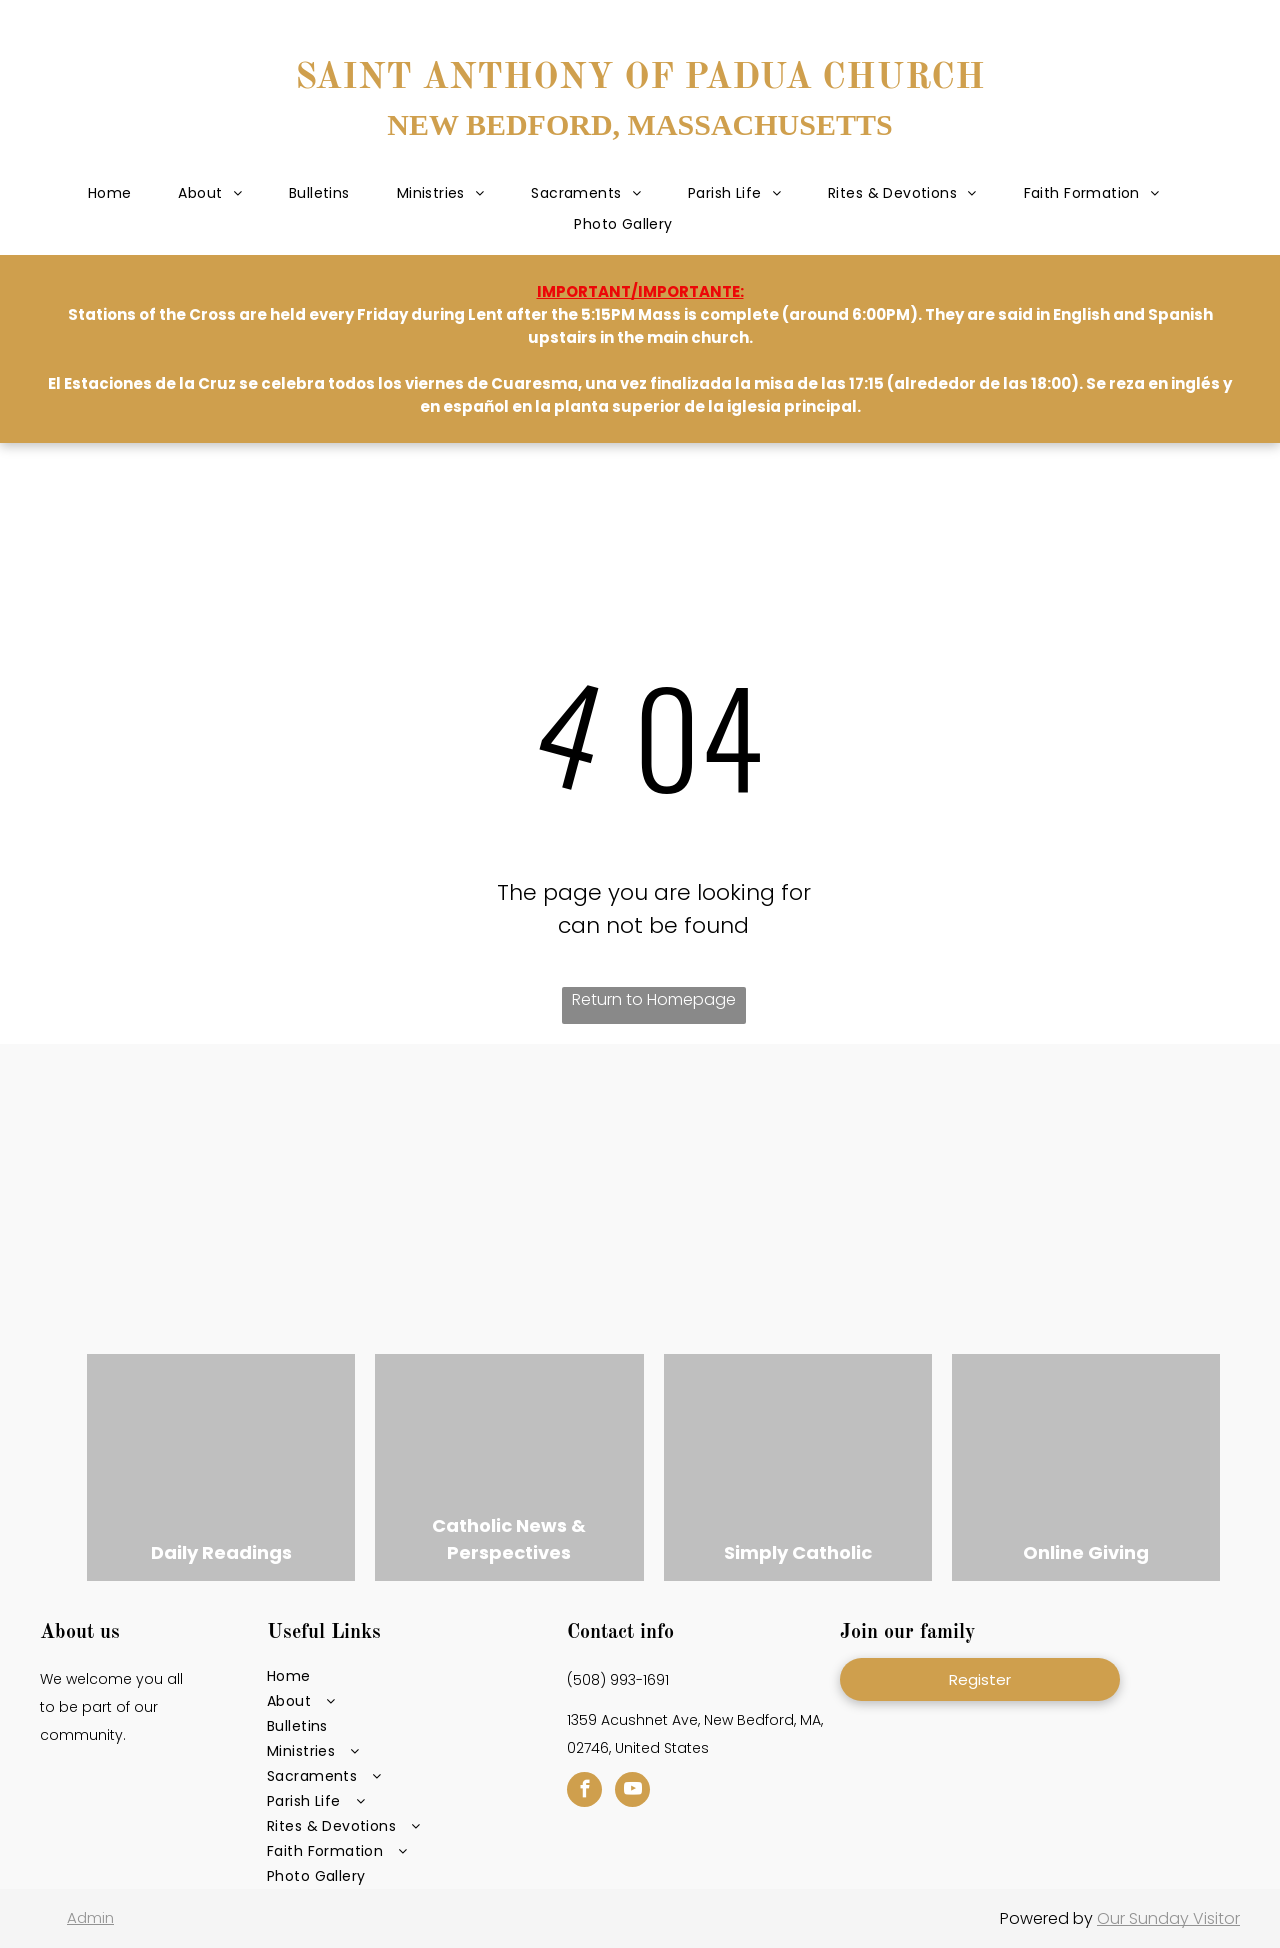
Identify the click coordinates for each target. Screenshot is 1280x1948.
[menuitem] (111, 194)
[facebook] (584, 1792)
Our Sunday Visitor (1168, 1918)
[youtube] (632, 1792)
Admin (90, 1917)
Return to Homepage (654, 999)
